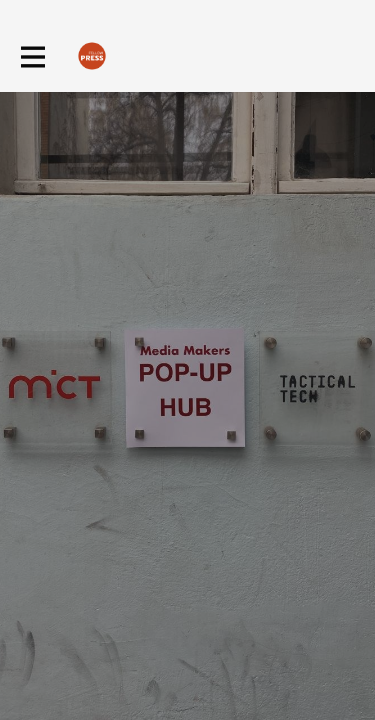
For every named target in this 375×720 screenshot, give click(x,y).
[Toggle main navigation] (32, 56)
